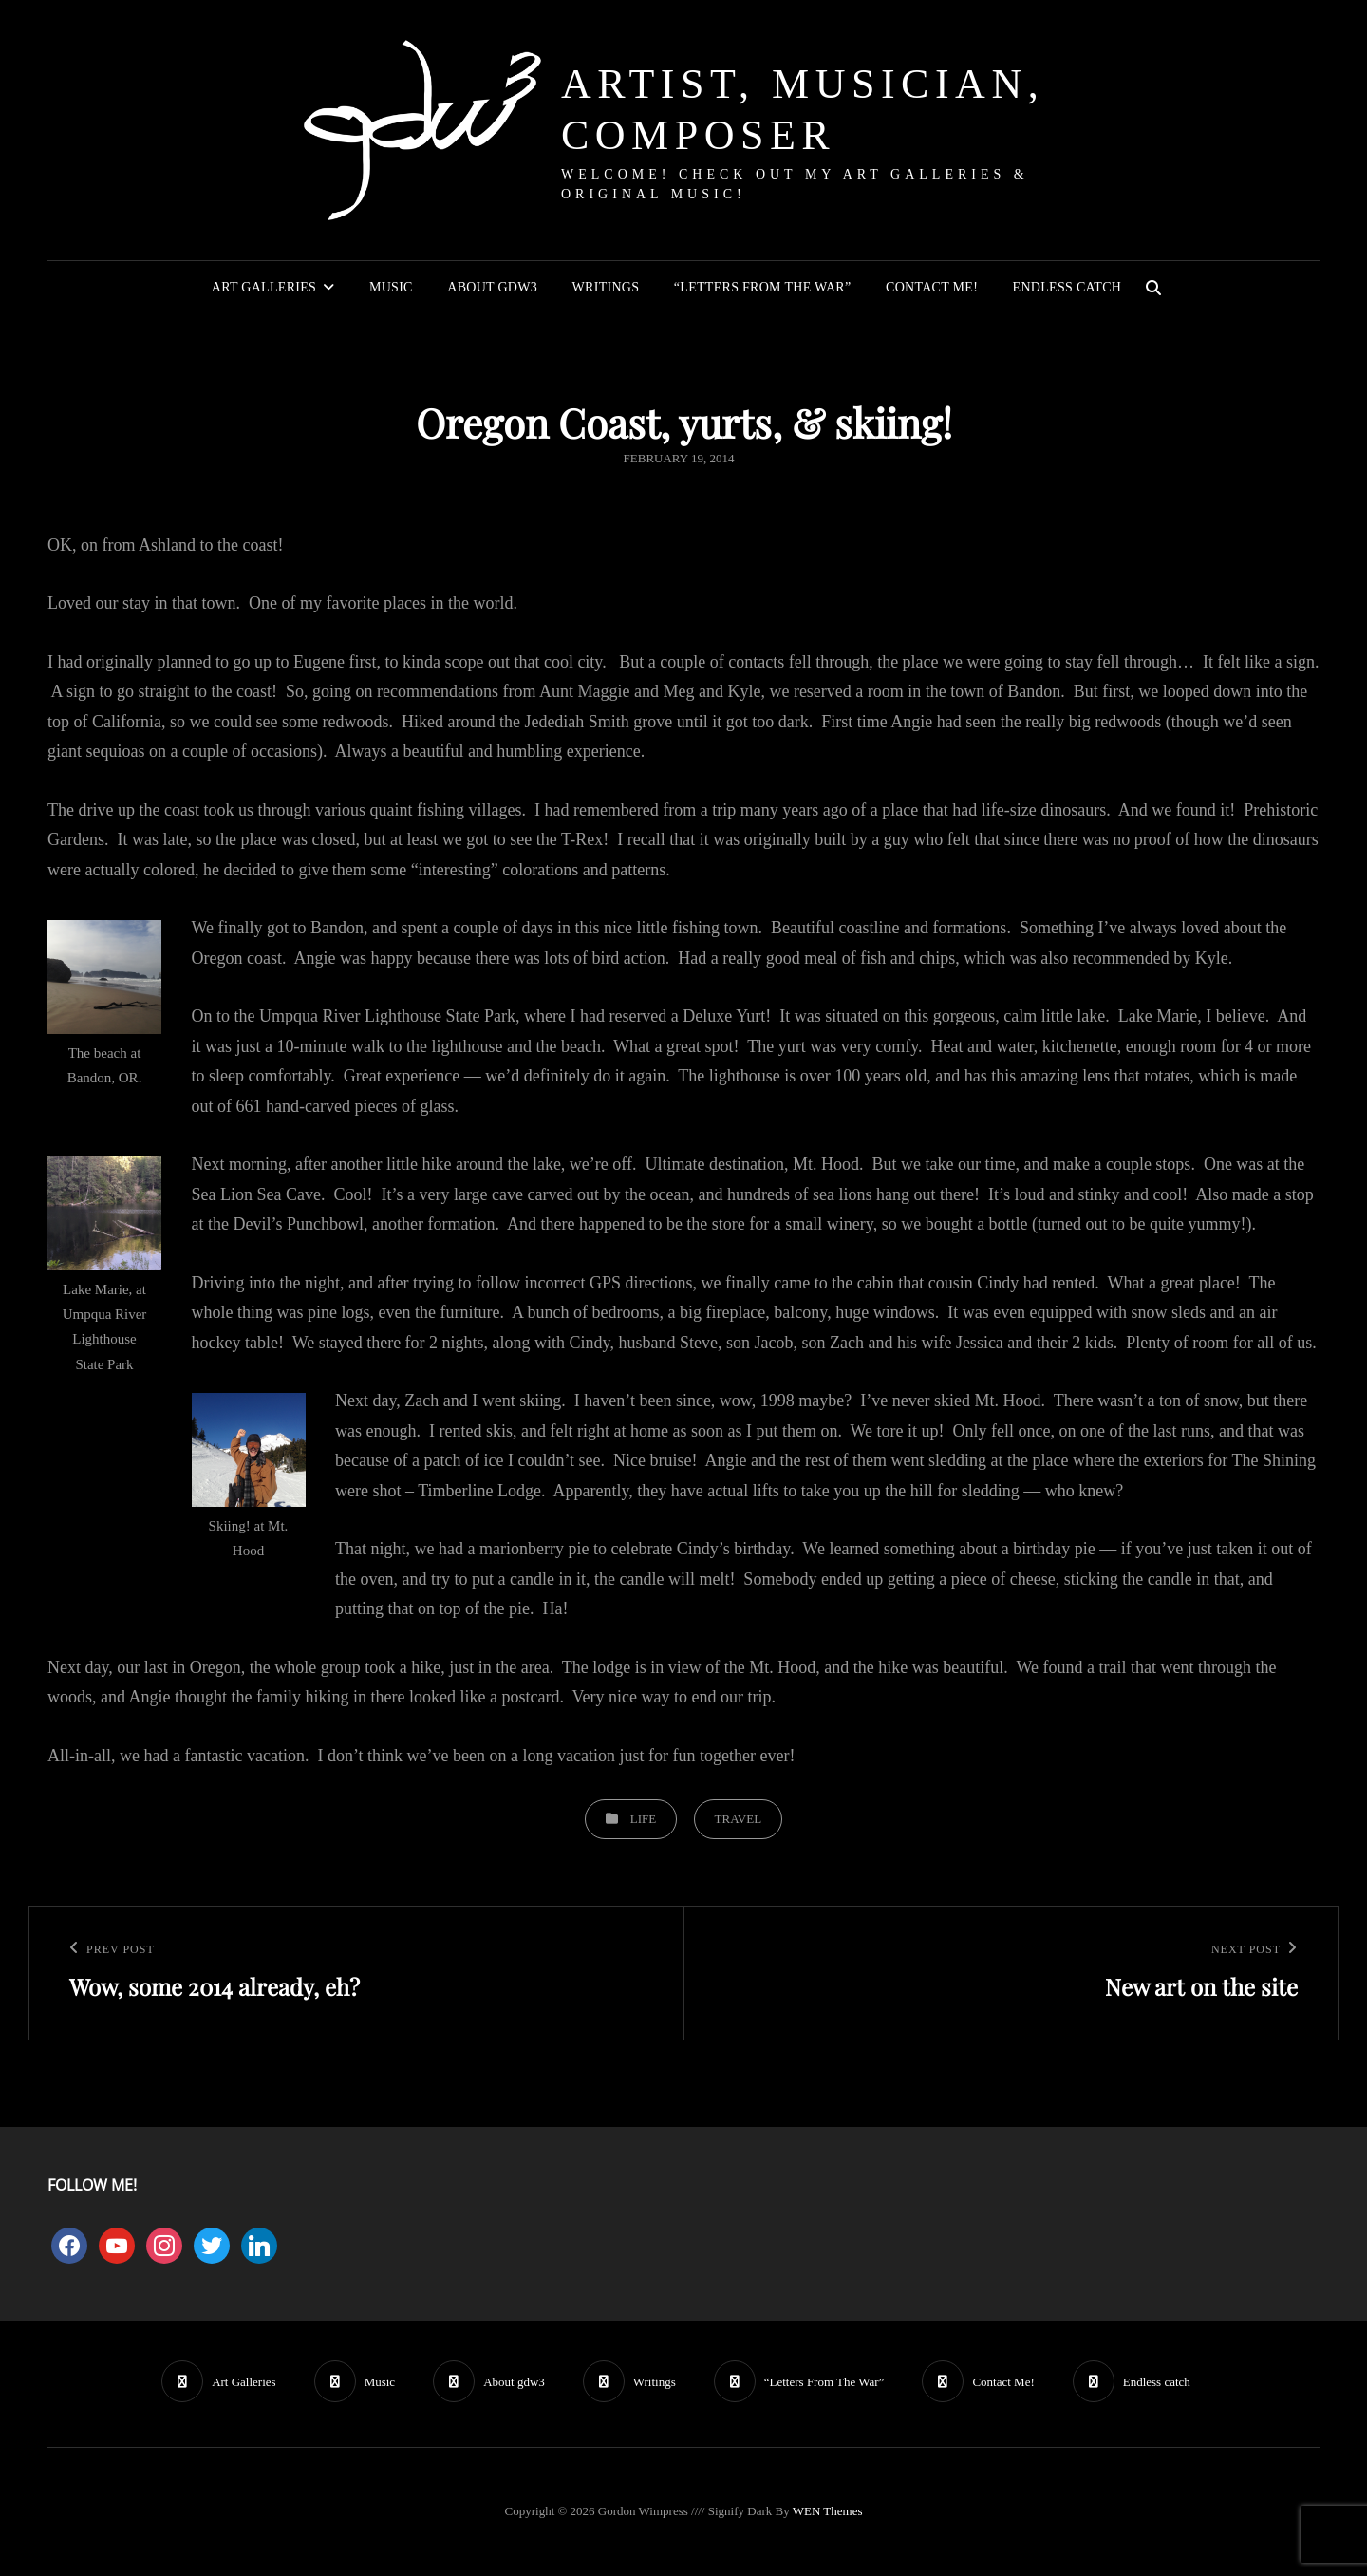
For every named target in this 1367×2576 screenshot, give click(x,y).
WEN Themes (828, 2511)
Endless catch (1067, 287)
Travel (738, 1819)
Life (643, 1819)
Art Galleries (264, 287)
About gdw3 (492, 287)
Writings (606, 287)
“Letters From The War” (763, 287)
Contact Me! (932, 287)
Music (391, 287)
